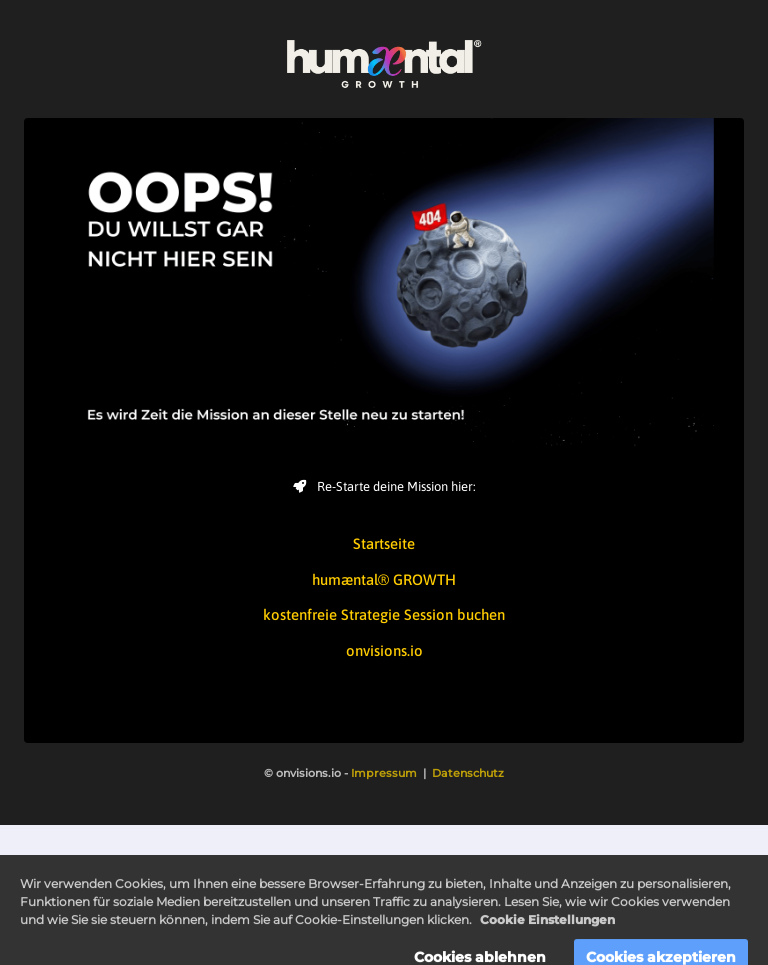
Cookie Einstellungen (547, 930)
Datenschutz (468, 773)
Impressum (384, 773)
